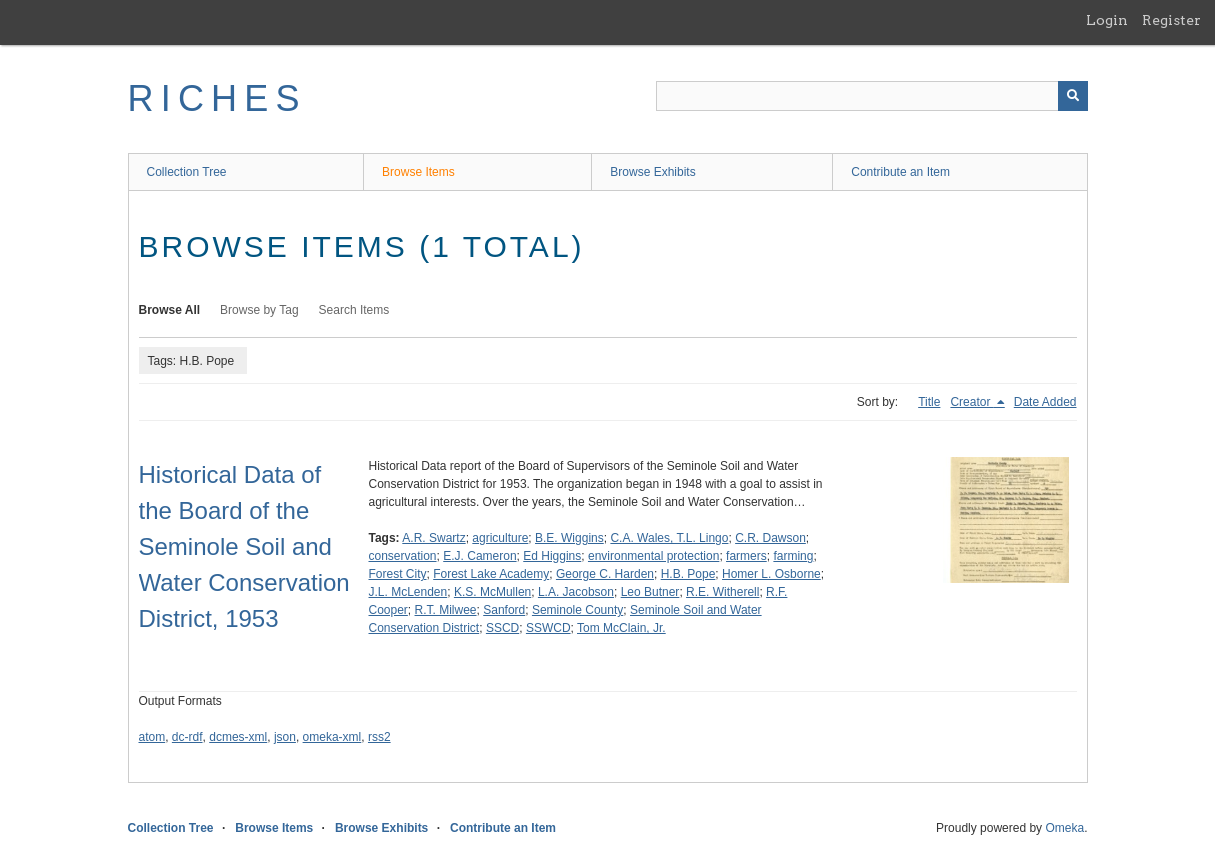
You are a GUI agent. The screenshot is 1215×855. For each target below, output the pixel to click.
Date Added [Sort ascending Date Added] (1045, 402)
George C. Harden (605, 574)
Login (1107, 20)
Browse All (170, 310)
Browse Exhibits (652, 172)
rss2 (379, 737)
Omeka (1064, 828)
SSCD (502, 628)
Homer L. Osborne (771, 574)
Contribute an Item (900, 172)
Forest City (398, 574)
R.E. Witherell (722, 592)
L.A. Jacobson (576, 592)
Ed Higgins (552, 556)
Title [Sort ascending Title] (929, 402)
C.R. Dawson (770, 538)
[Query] (872, 96)
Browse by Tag (259, 310)
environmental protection (653, 556)
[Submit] (1073, 96)
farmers (746, 556)
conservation (403, 556)
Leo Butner (650, 592)
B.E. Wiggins (569, 538)
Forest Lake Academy (491, 574)
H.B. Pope (688, 574)
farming (793, 556)
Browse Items (418, 172)
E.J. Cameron (479, 556)
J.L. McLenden (408, 592)
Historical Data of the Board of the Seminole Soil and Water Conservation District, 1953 (244, 546)
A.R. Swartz (433, 538)
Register (1171, 20)
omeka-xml (332, 737)
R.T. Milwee (446, 610)
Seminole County (577, 610)
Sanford (504, 610)
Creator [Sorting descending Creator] (971, 402)
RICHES (217, 98)
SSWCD (548, 628)
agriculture (500, 538)
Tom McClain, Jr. (621, 628)
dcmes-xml (238, 737)
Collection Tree (187, 172)
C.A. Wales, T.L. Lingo (669, 538)
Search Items (354, 310)
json (285, 737)
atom (152, 737)
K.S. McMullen (492, 592)
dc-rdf (187, 737)
